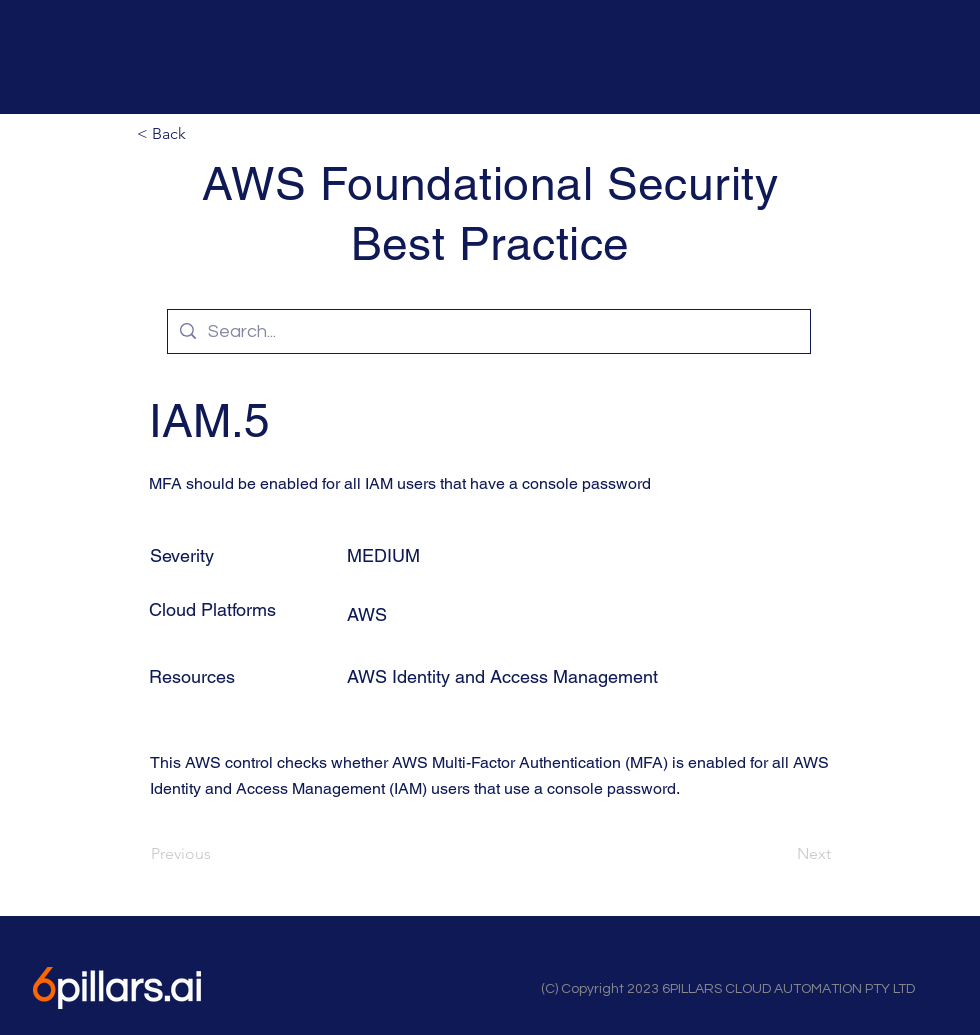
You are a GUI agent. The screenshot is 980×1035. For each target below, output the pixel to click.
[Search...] (488, 331)
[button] (203, 134)
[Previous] (217, 854)
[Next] (781, 854)
